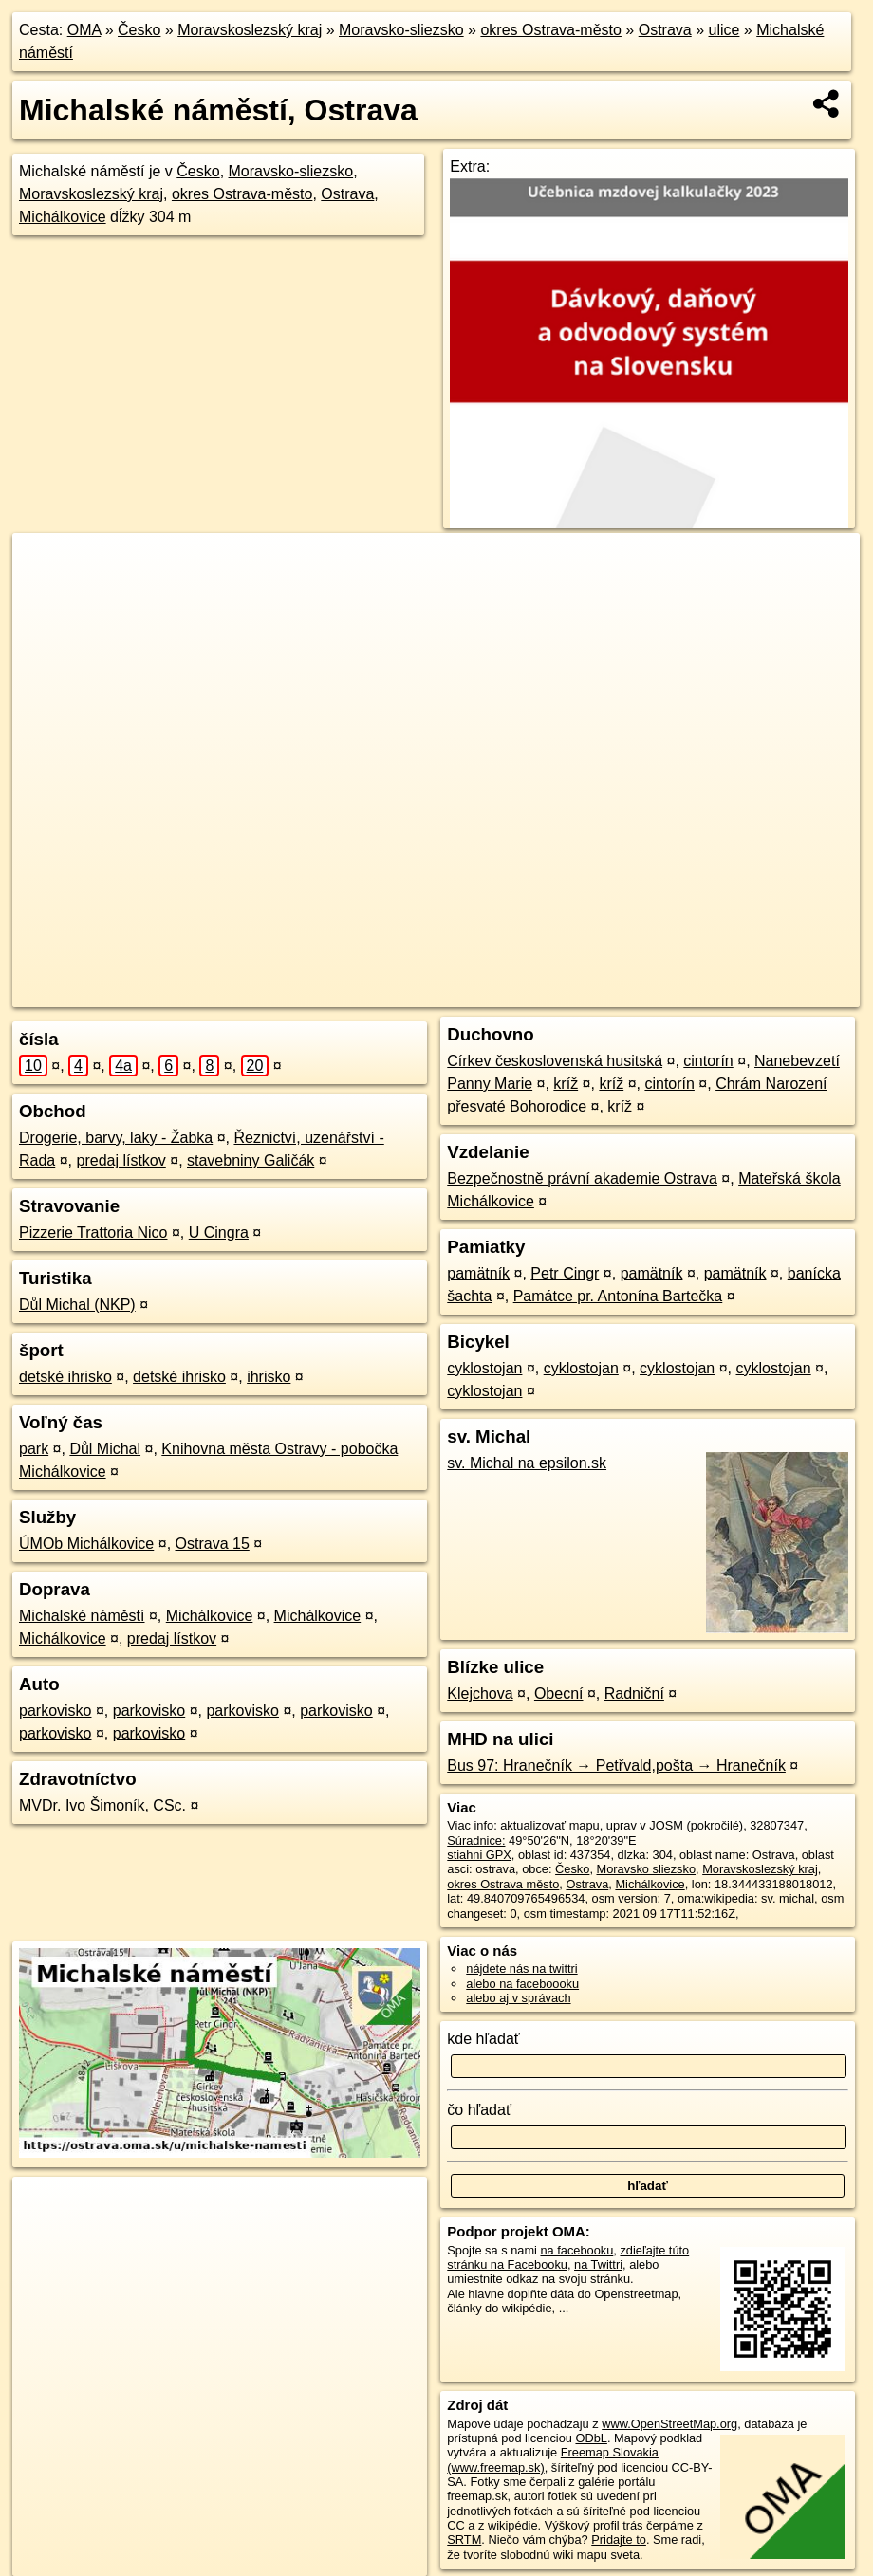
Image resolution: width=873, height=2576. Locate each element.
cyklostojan (484, 1368)
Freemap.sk (578, 993)
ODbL (590, 2438)
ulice (724, 30)
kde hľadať (483, 2039)
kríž (565, 1084)
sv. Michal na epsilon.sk (526, 1463)
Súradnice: (476, 1840)
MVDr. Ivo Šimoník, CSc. (102, 1805)
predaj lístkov (121, 1160)
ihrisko (268, 1377)
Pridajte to (618, 2539)
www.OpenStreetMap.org (669, 2424)
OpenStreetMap (480, 993)
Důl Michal (104, 1449)
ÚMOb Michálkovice (86, 1544)
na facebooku (576, 2250)
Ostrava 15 (213, 1544)
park (33, 1449)
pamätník (478, 1273)
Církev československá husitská (554, 1061)
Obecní (559, 1693)
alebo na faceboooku (522, 1984)
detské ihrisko (65, 1377)
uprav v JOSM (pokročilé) (674, 1825)
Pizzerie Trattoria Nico (93, 1232)
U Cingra (219, 1232)
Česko (139, 30)
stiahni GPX (479, 1855)
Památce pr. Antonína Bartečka (618, 1296)
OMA (84, 30)
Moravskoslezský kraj (249, 30)
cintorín (708, 1061)
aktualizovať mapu (549, 1825)
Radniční (634, 1693)
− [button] (45, 594)
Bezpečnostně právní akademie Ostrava (582, 1178)
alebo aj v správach (518, 1998)
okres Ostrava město (503, 1884)
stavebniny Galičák (250, 1160)
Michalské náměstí (82, 1616)
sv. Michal (488, 1436)
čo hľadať (479, 2110)
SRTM (464, 2539)
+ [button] (45, 565)
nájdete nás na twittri (521, 1968)
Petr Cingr (564, 1273)
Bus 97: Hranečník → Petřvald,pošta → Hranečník (616, 1765)
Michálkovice (62, 217)
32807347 (777, 1825)
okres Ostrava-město (550, 30)
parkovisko (55, 1710)
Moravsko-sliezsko (401, 30)
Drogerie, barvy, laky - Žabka (116, 1138)
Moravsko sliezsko (647, 1869)
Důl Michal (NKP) (77, 1305)
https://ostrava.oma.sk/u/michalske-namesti (748, 993)
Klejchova (479, 1693)
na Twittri (598, 2264)
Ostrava (665, 30)
